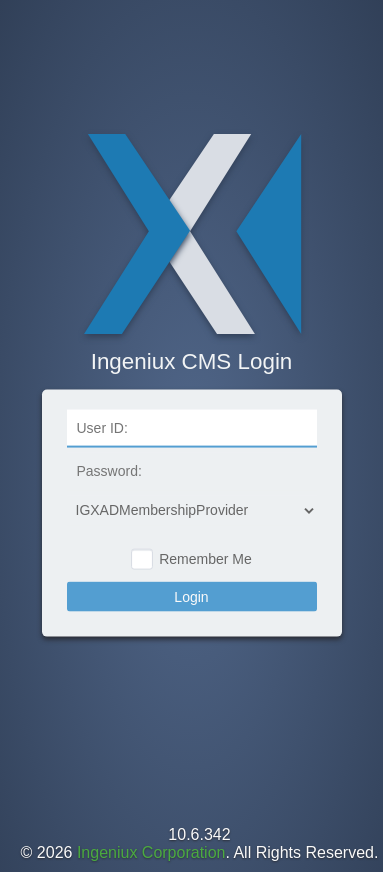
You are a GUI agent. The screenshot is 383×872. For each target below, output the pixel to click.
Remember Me (205, 559)
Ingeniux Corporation (151, 852)
